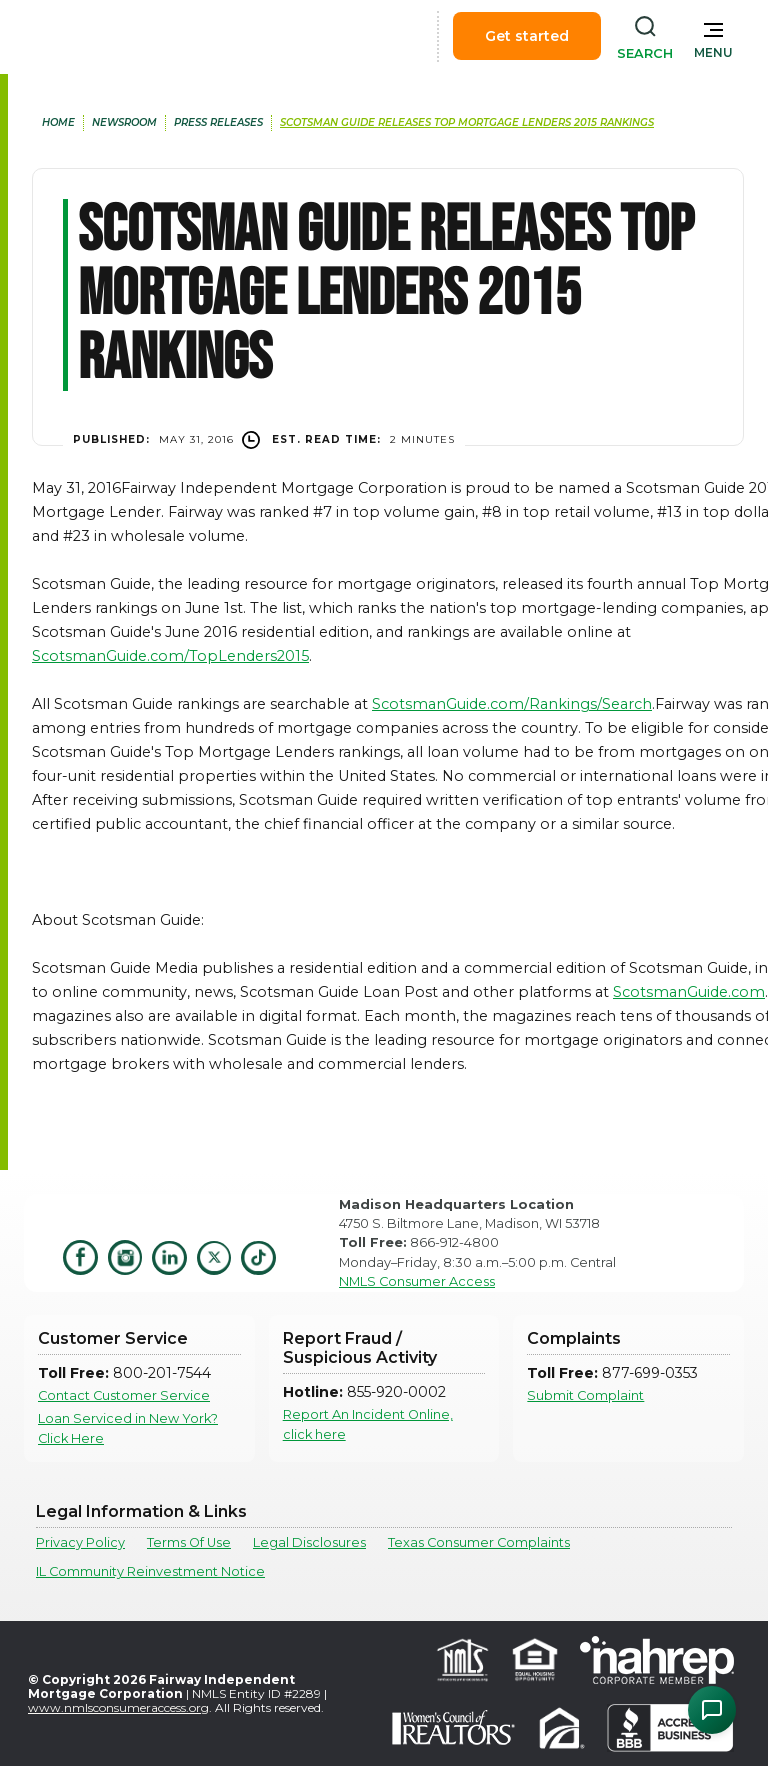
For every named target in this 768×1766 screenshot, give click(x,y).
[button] (713, 36)
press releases (218, 122)
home (58, 122)
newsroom (124, 122)
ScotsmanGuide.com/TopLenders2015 (170, 656)
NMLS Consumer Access (417, 1281)
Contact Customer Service (124, 1395)
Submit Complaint (585, 1395)
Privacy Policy (80, 1542)
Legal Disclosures (309, 1542)
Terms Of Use (189, 1542)
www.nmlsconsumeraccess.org (118, 1707)
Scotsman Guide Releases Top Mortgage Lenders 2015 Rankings (467, 122)
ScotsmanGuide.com (689, 992)
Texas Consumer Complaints (479, 1542)
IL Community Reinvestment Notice (150, 1571)
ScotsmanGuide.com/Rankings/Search (512, 704)
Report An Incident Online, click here (368, 1424)
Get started (527, 36)
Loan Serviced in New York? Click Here (128, 1428)
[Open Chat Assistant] (712, 1710)
